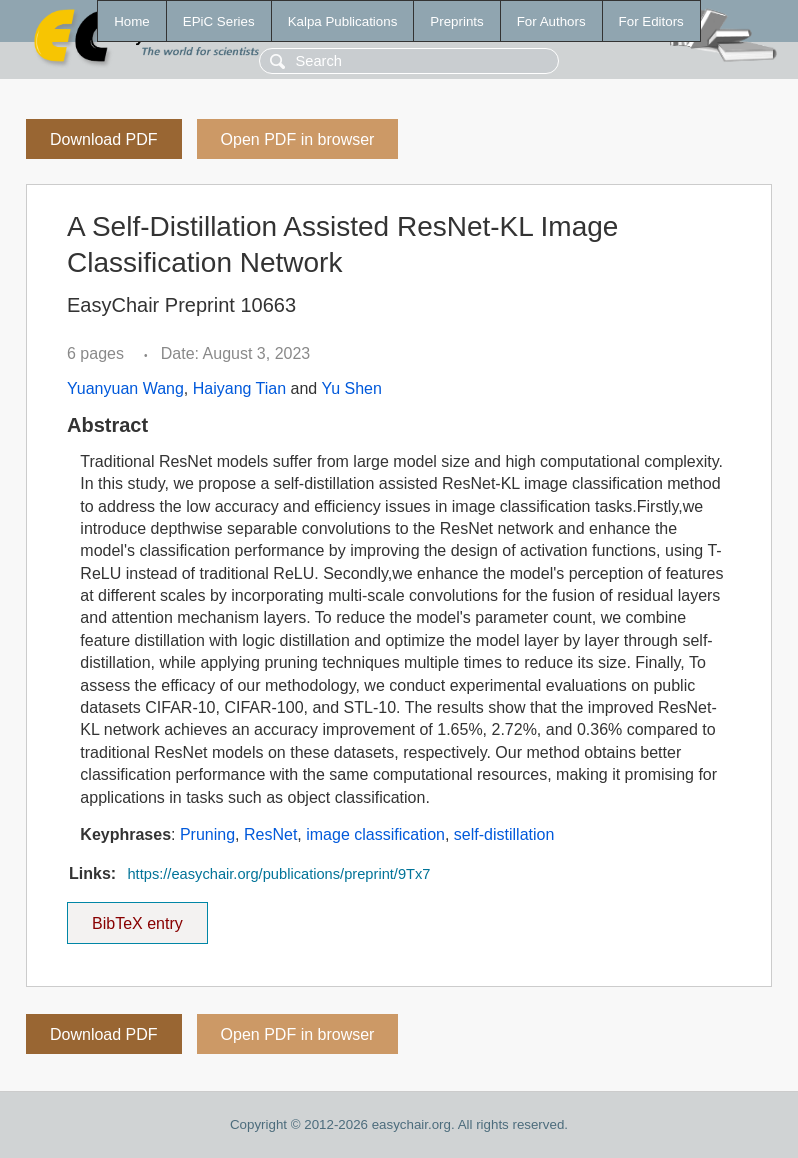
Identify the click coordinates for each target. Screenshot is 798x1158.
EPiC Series (219, 21)
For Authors (551, 21)
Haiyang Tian (239, 388)
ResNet (270, 834)
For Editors (651, 21)
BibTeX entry (137, 917)
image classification (375, 834)
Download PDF (104, 139)
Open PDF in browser (298, 139)
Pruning (207, 834)
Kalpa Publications (343, 21)
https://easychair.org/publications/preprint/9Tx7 (278, 874)
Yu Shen (351, 388)
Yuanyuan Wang (125, 388)
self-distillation (504, 834)
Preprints (456, 21)
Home (132, 21)
